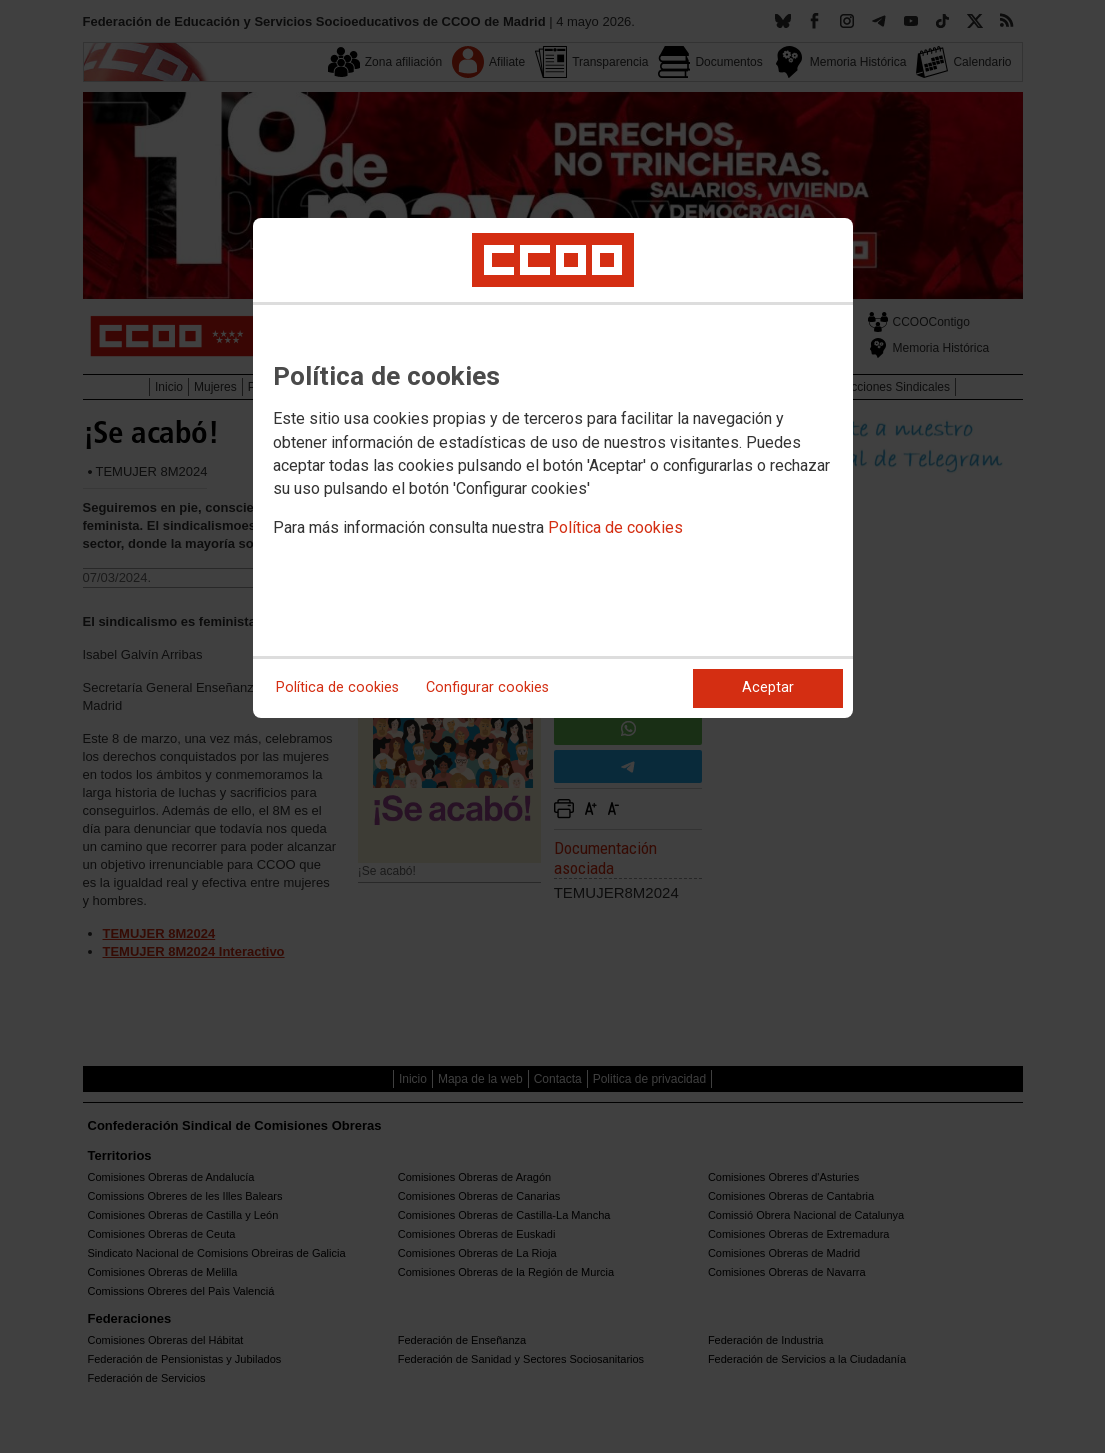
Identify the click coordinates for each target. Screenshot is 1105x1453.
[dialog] (553, 468)
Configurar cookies (487, 687)
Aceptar (768, 687)
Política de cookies (615, 527)
